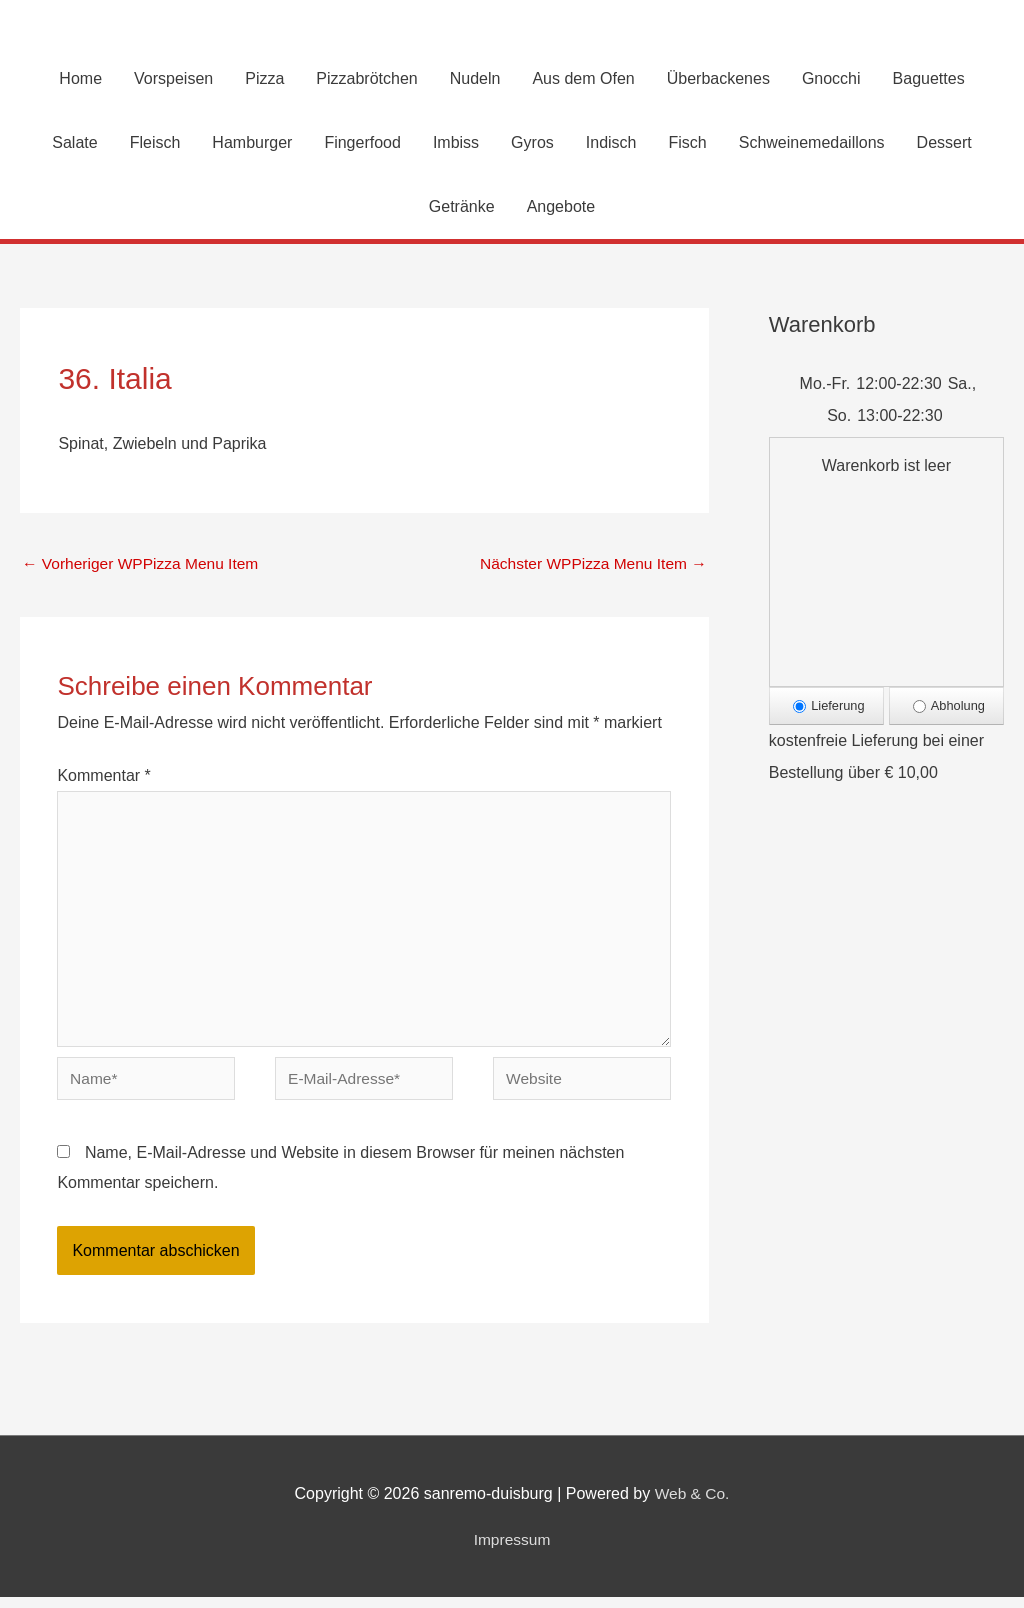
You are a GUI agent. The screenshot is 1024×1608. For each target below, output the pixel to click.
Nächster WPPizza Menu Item (590, 564)
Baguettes (929, 79)
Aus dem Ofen (583, 79)
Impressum (511, 1549)
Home (80, 79)
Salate (74, 143)
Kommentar (103, 778)
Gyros (532, 143)
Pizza (264, 79)
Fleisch (155, 143)
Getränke (462, 207)
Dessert (944, 143)
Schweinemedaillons (812, 143)
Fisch (687, 143)
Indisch (611, 143)
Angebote (561, 207)
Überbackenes (718, 79)
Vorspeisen (173, 79)
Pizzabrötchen (366, 79)
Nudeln (475, 79)
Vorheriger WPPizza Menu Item (144, 564)
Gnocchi (831, 79)
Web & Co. (692, 1504)
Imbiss (456, 143)
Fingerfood (362, 143)
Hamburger (252, 143)
